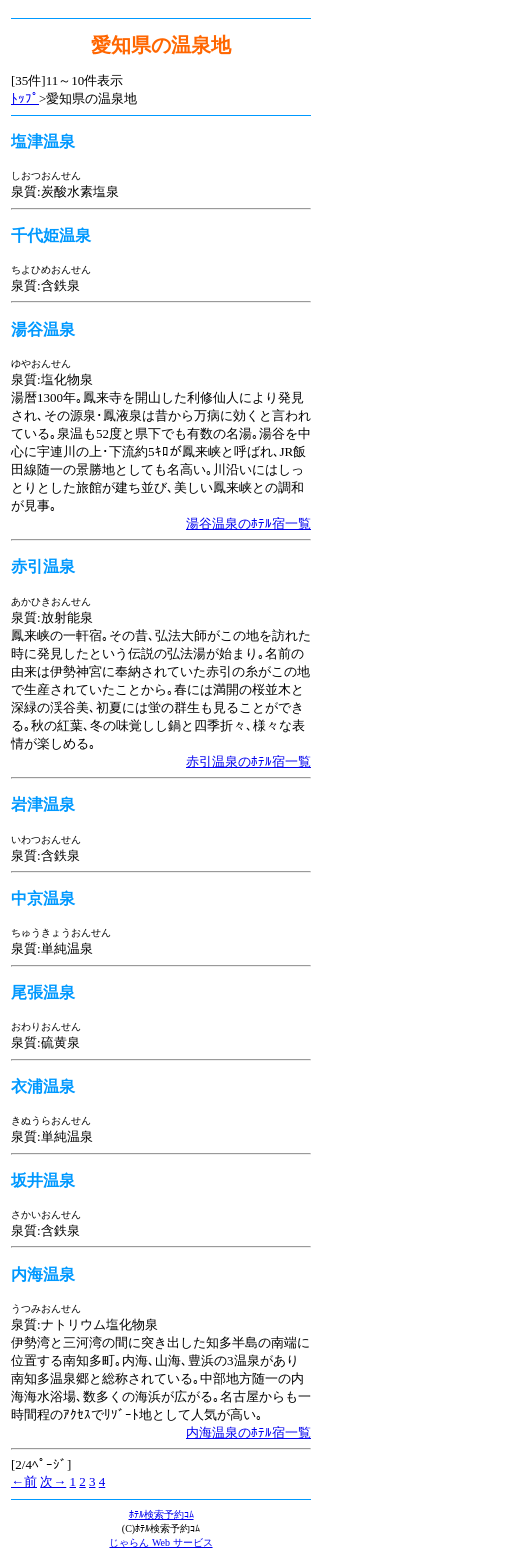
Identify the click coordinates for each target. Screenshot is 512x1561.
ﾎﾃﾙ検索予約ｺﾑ (161, 1514)
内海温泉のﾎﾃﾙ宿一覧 (248, 1432)
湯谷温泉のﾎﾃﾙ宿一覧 (248, 523)
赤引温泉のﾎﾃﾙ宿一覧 (248, 761)
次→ (53, 1481)
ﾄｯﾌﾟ (25, 98)
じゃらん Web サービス (160, 1542)
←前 (24, 1481)
